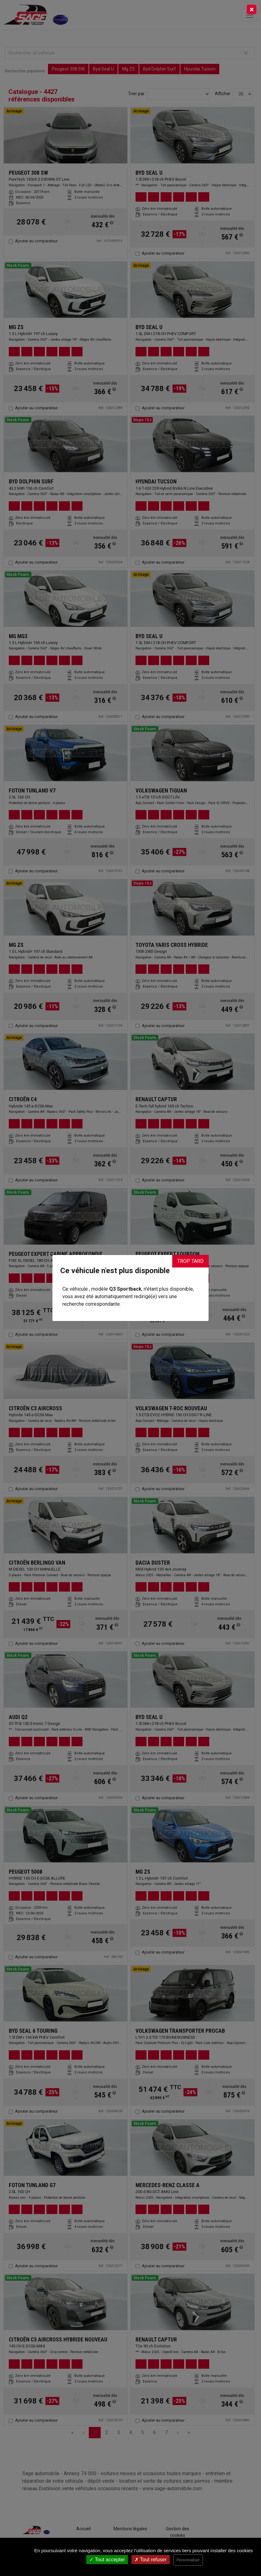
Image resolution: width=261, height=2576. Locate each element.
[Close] (251, 9)
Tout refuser (151, 2559)
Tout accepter (107, 2559)
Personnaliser (188, 2560)
